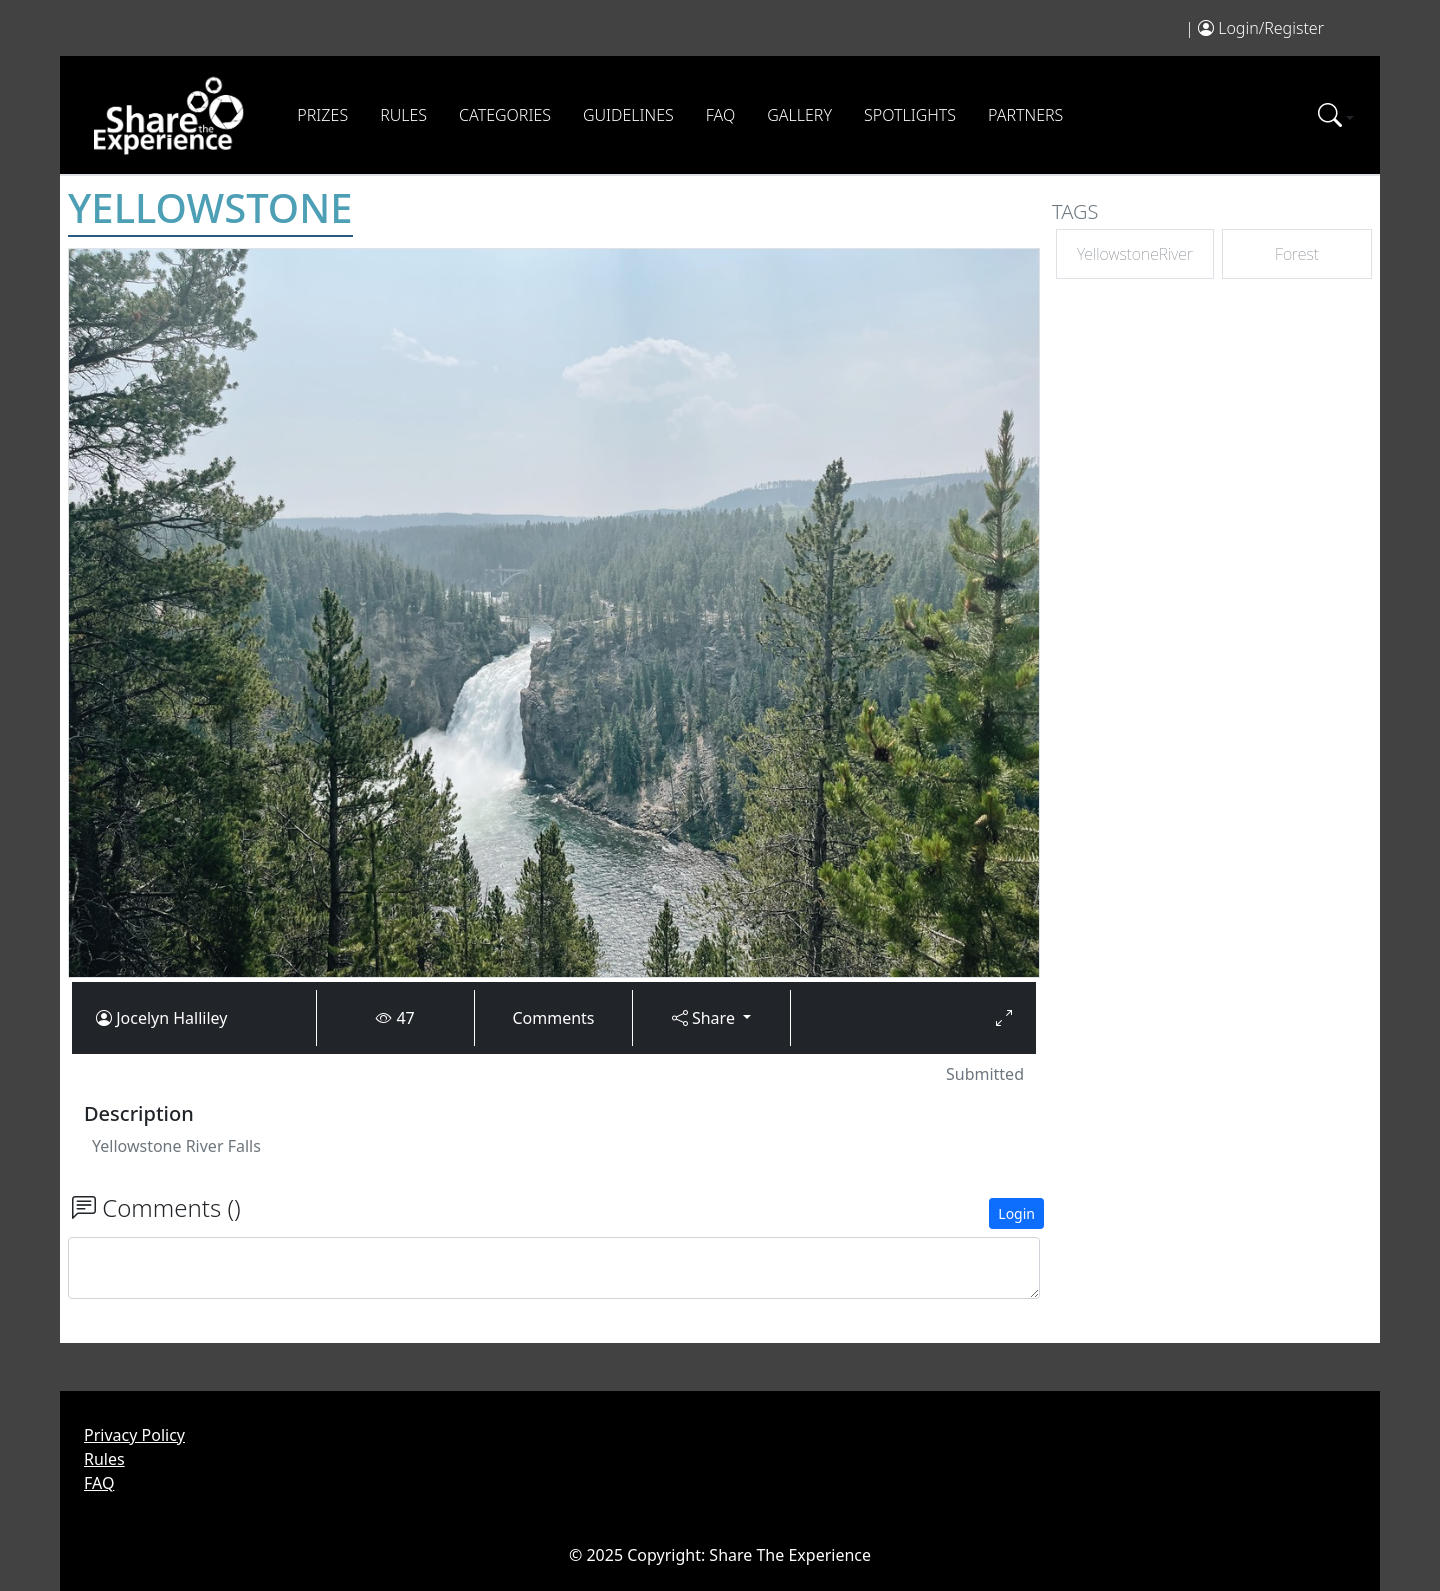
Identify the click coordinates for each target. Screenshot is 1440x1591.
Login (1016, 1213)
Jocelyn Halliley (171, 1018)
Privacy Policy (134, 1435)
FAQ (720, 115)
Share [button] (705, 1018)
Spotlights (910, 115)
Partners (1025, 115)
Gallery (799, 115)
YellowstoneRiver (1135, 254)
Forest (1297, 254)
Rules (403, 115)
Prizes (322, 115)
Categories (505, 115)
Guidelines (628, 115)
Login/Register (1271, 28)
